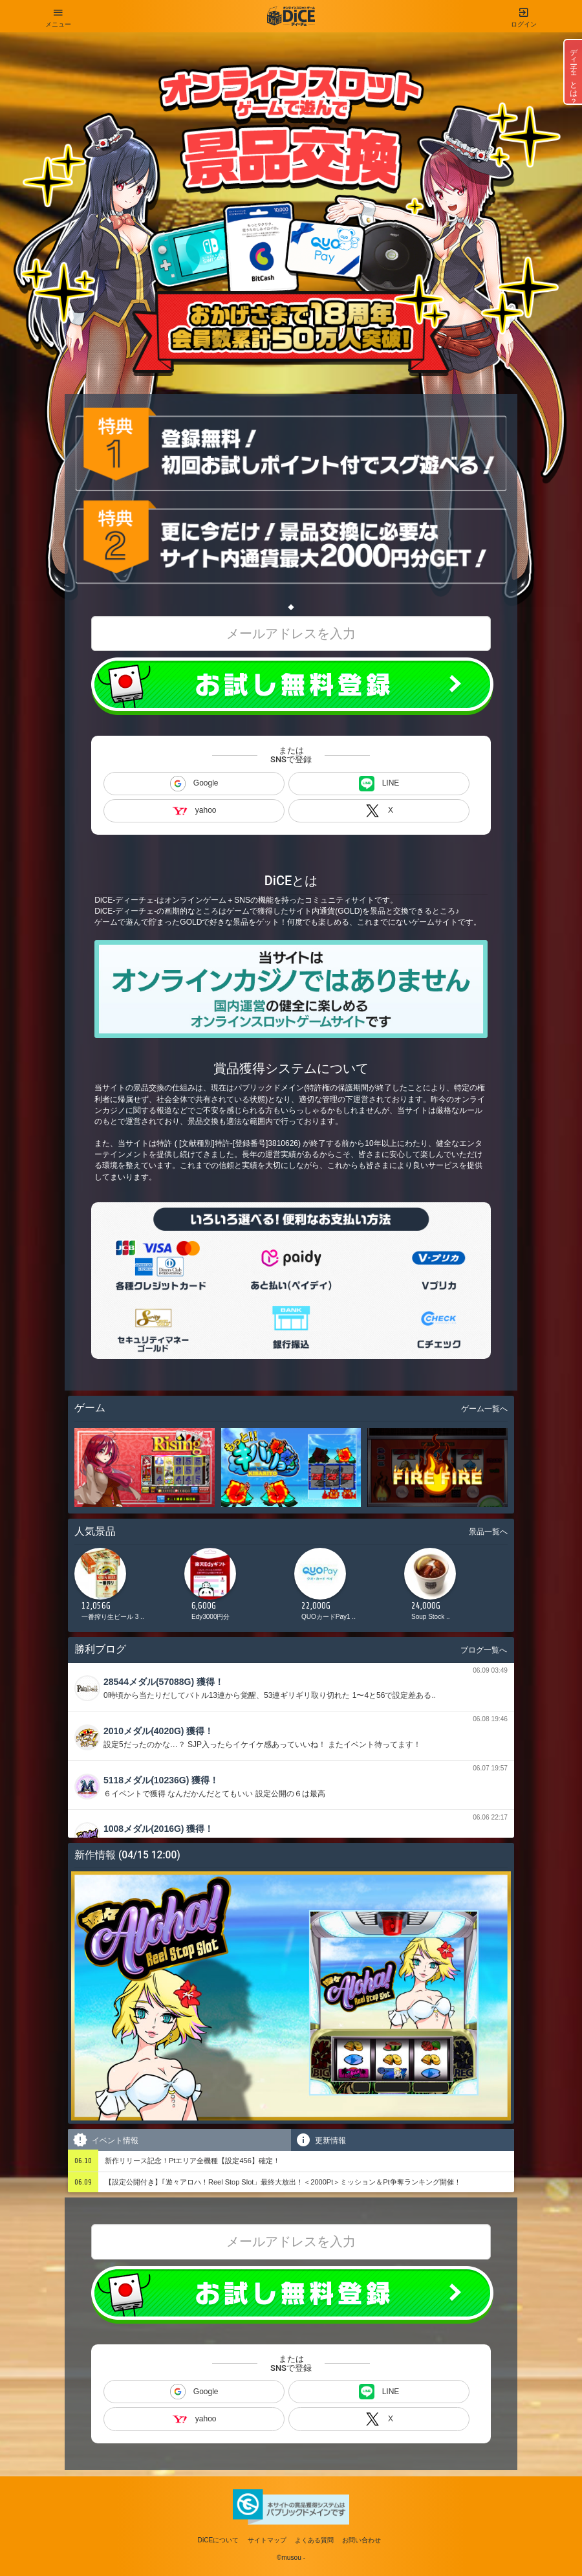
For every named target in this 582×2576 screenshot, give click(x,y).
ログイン (524, 14)
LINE (379, 783)
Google (194, 783)
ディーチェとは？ (573, 71)
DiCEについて (218, 2540)
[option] (126, 1588)
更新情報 (320, 2140)
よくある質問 (314, 2540)
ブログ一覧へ (483, 1650)
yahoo (194, 810)
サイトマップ (267, 2540)
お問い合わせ (361, 2540)
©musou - (291, 2557)
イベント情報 (104, 2140)
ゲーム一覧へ (484, 1408)
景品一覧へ (488, 1531)
